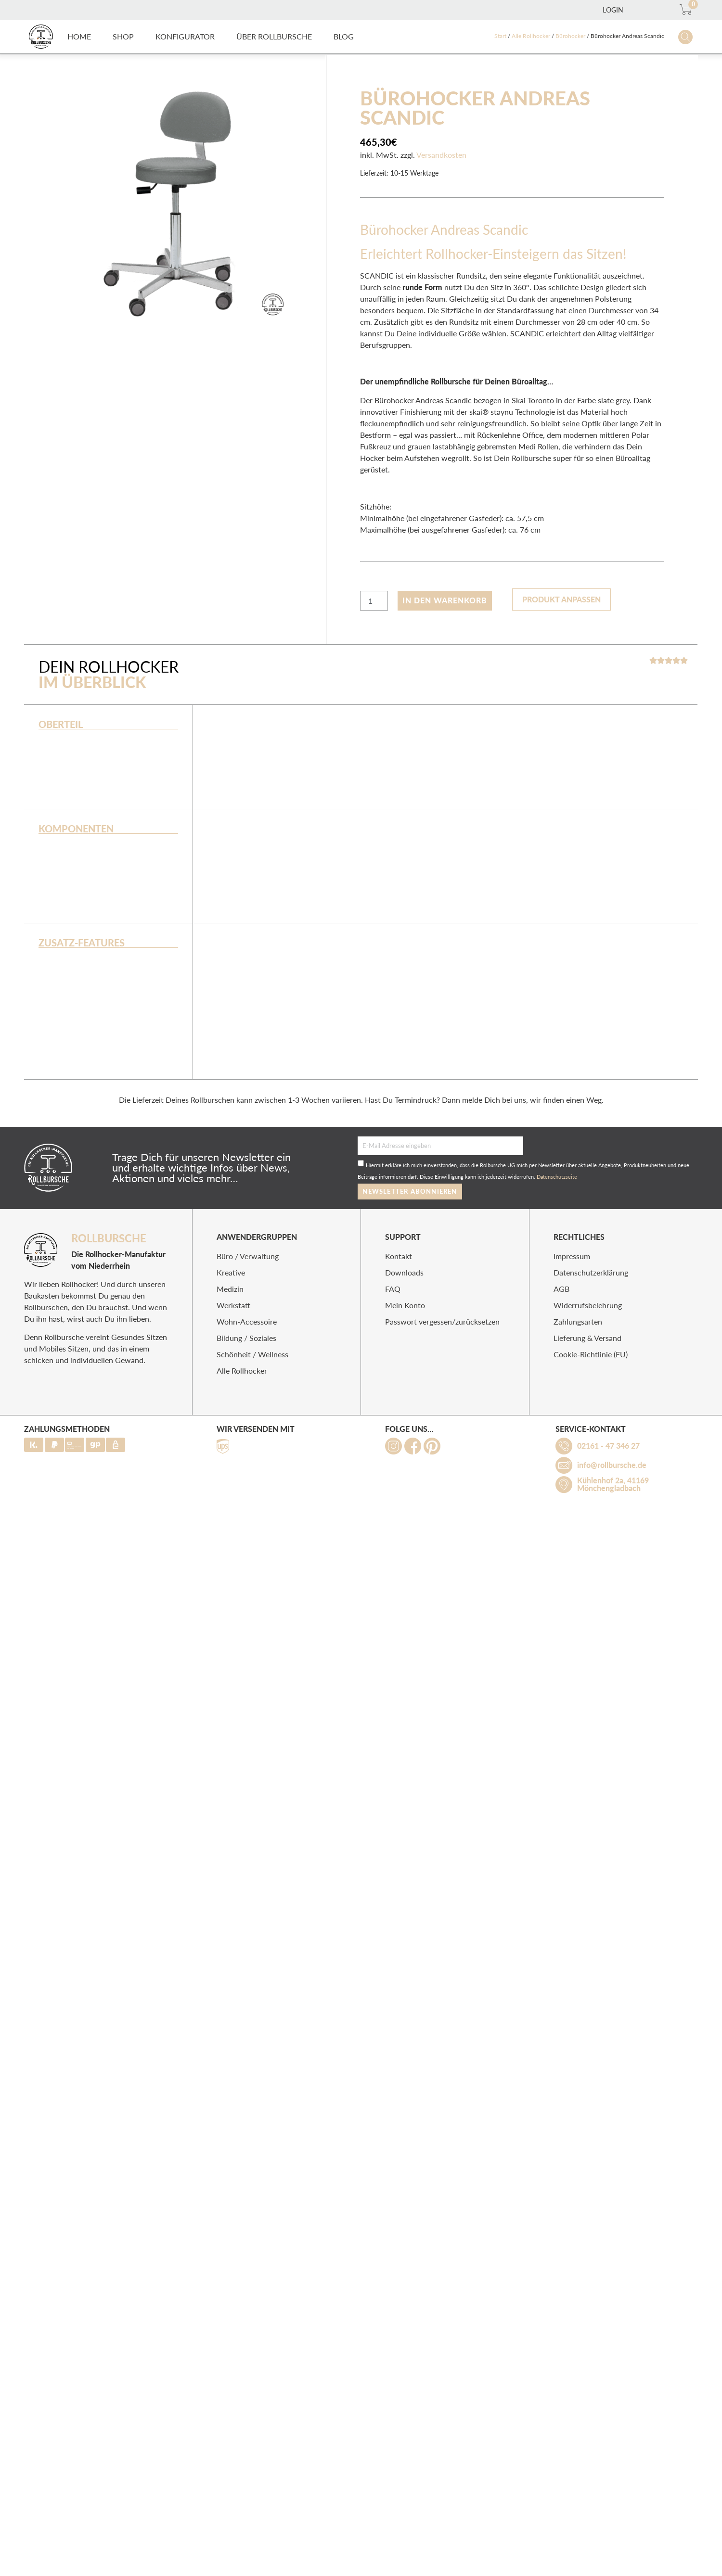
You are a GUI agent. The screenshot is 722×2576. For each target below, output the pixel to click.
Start (500, 35)
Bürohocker (570, 35)
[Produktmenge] (374, 601)
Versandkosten (441, 154)
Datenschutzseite (557, 1176)
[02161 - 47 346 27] (563, 1446)
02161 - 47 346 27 (608, 1445)
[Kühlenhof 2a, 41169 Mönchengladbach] (563, 1484)
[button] (123, 36)
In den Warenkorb (444, 600)
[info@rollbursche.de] (563, 1465)
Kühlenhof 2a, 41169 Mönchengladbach (613, 1484)
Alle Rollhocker (531, 35)
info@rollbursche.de (611, 1464)
